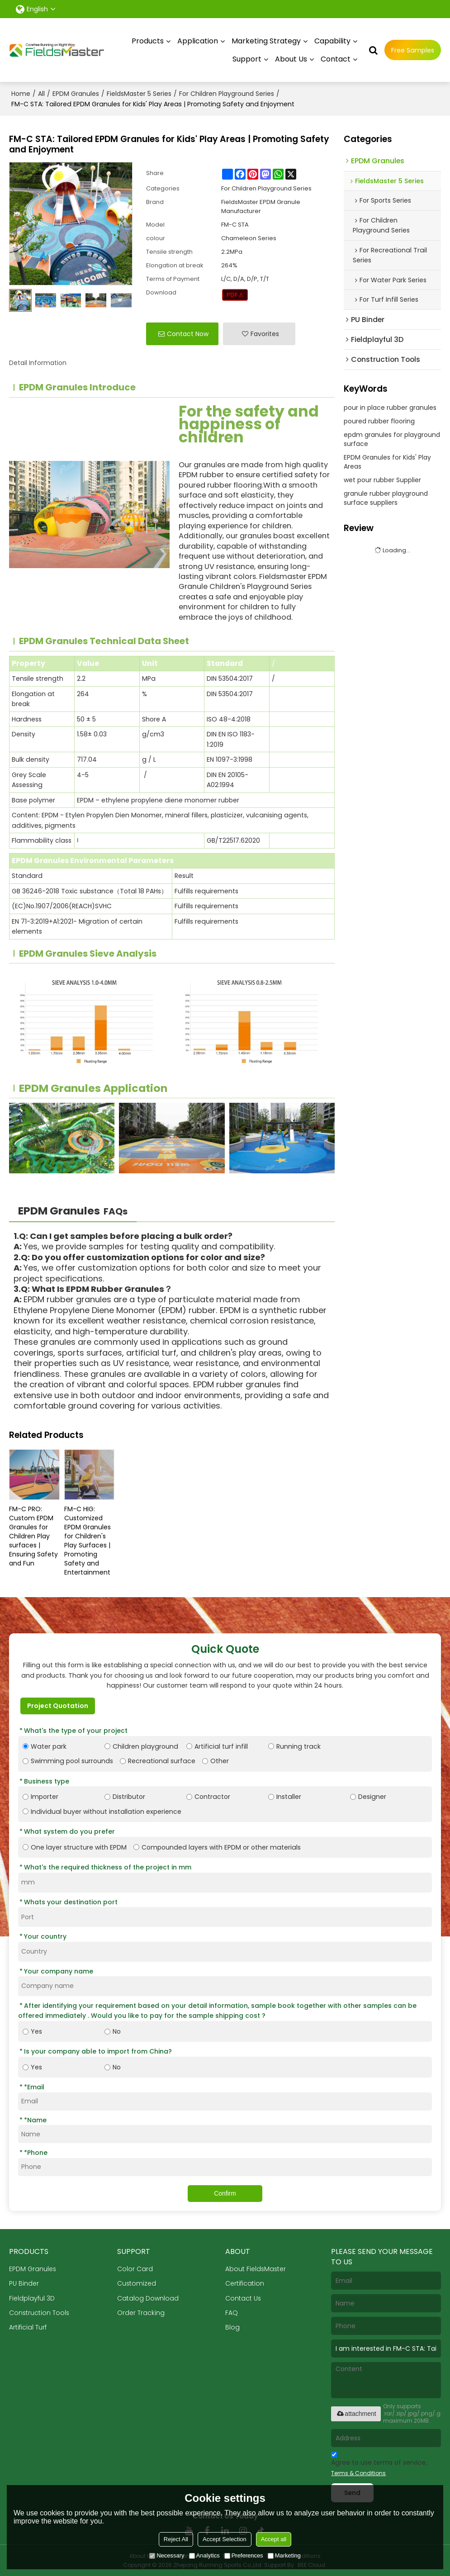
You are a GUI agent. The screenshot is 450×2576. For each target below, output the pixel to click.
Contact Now (187, 333)
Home (20, 93)
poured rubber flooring (379, 420)
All (41, 93)
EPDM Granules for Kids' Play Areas (387, 461)
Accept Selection (224, 2539)
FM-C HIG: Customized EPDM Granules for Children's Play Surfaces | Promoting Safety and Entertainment (87, 1540)
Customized (136, 2283)
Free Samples (412, 49)
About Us (291, 58)
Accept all (273, 2539)
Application (197, 40)
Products (148, 40)
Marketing (284, 2555)
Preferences (243, 2555)
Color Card (135, 2268)
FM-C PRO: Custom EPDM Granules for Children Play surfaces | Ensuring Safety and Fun (33, 1535)
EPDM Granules (75, 93)
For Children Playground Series (226, 93)
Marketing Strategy (266, 40)
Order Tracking (141, 2312)
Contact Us (243, 2297)
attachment (356, 2413)
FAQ (231, 2312)
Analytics (204, 2555)
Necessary (166, 2555)
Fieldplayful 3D (32, 2297)
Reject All (176, 2539)
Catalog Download (148, 2297)
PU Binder (24, 2283)
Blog (232, 2327)
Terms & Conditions (358, 2472)
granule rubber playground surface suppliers (386, 498)
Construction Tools (39, 2312)
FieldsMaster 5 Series (139, 93)
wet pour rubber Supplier (382, 479)
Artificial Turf (28, 2327)
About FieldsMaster (256, 2268)
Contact (336, 58)
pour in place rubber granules (390, 407)
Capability (332, 40)
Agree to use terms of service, (379, 2465)
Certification (244, 2283)
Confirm (225, 2192)
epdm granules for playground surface (392, 439)
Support (246, 58)
